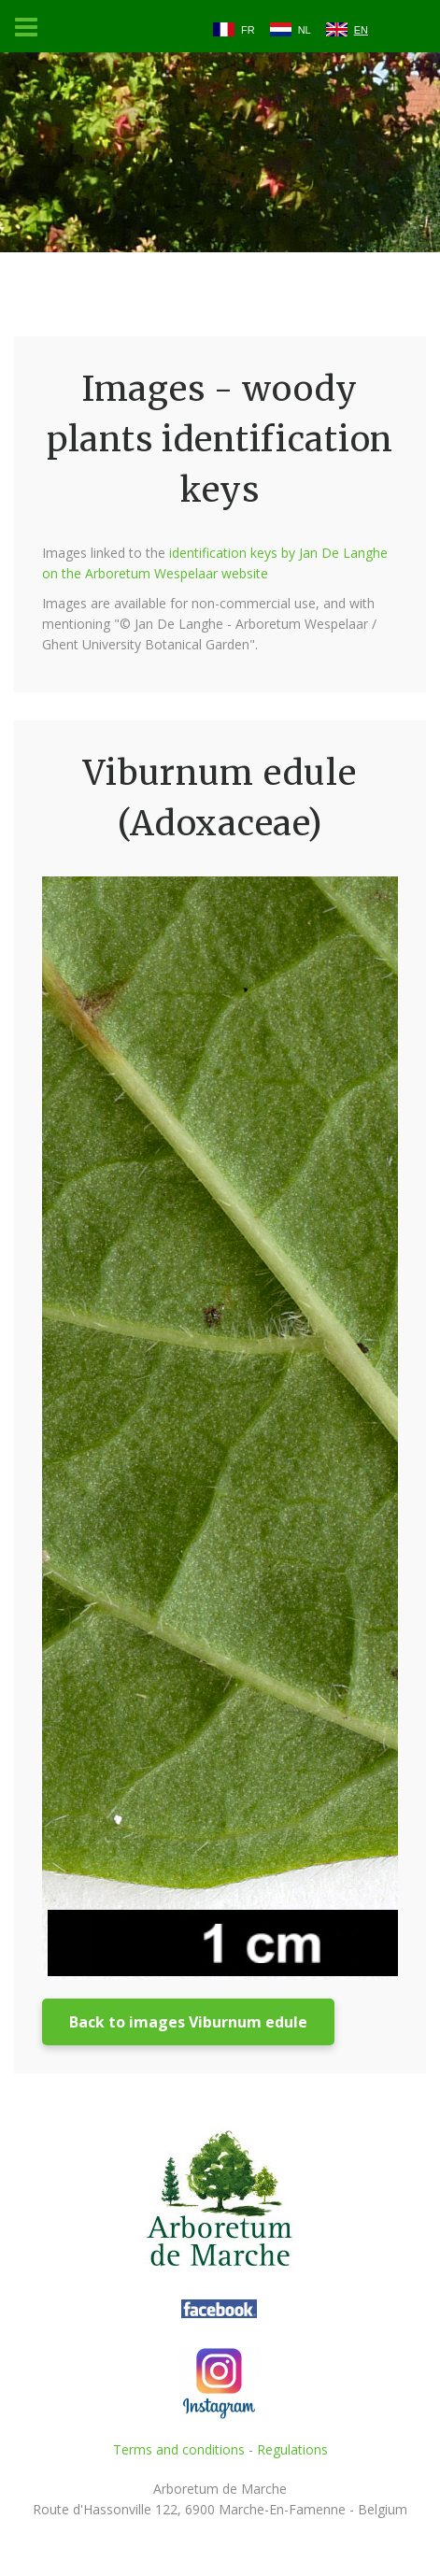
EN (361, 30)
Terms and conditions (179, 2449)
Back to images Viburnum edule (188, 2022)
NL (304, 30)
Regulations (292, 2449)
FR (248, 30)
